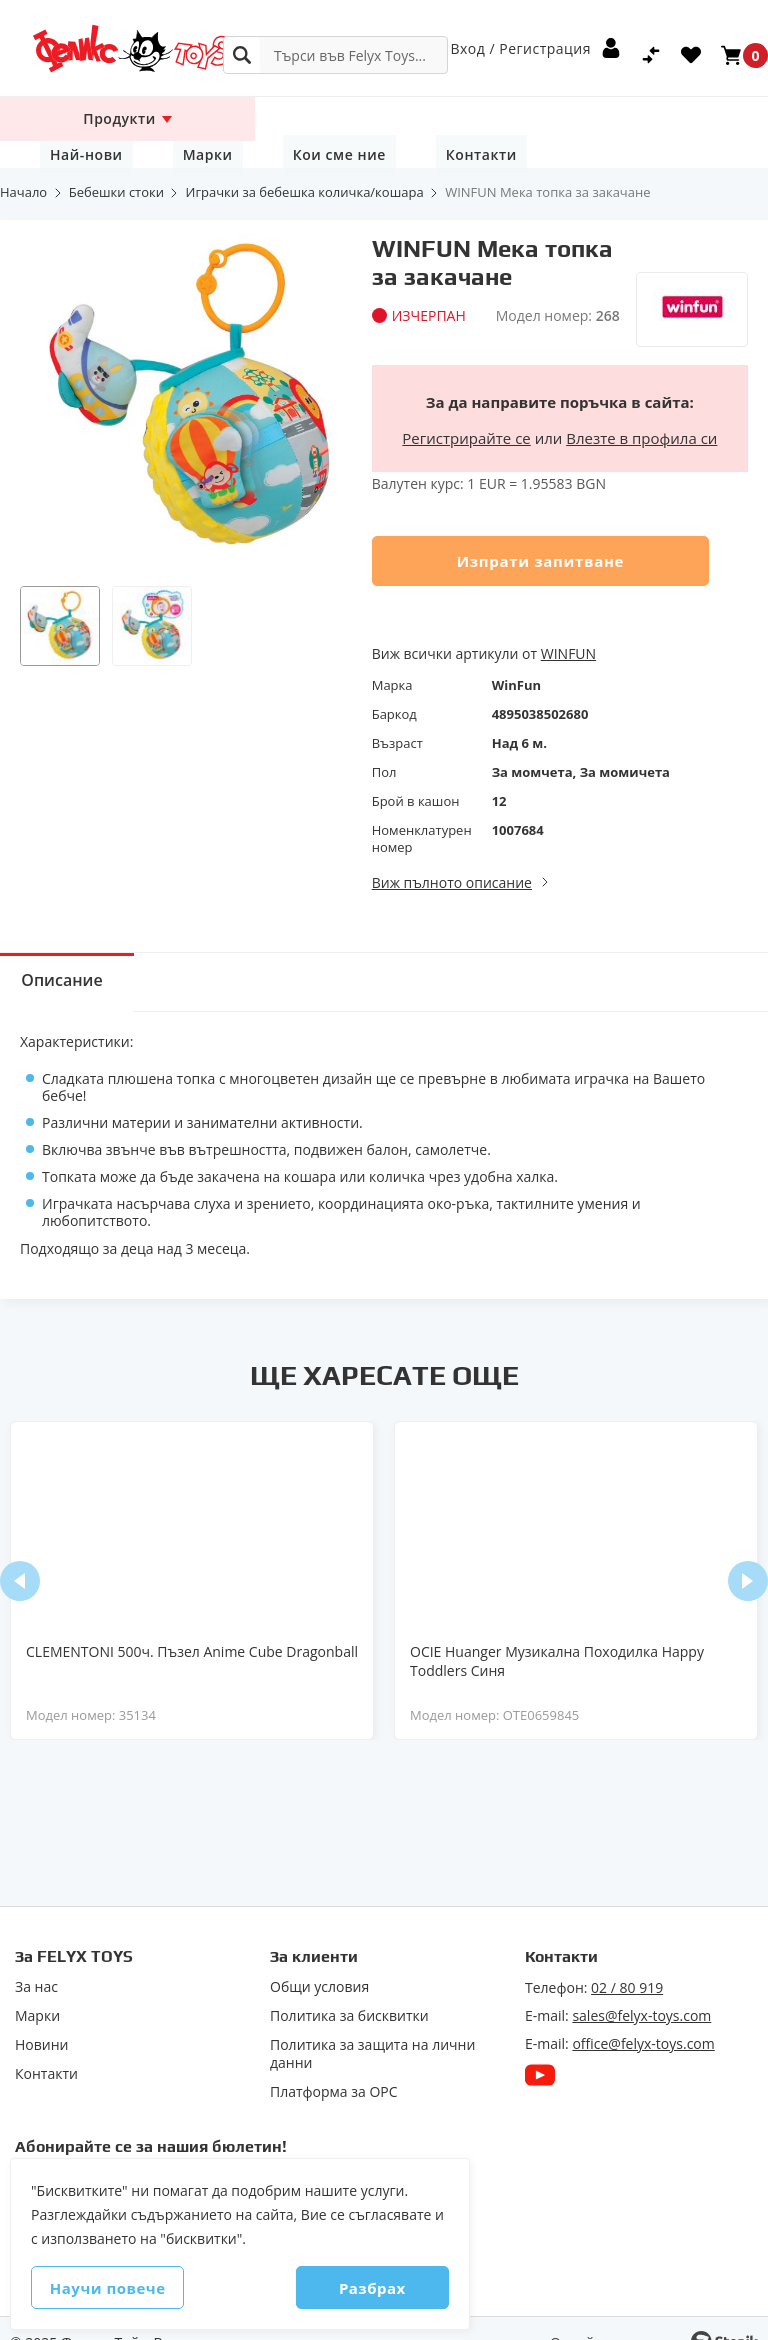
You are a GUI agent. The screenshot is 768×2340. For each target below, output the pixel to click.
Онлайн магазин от (616, 2315)
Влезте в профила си (641, 411)
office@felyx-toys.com (643, 2016)
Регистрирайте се (466, 411)
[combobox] (335, 55)
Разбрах (349, 2288)
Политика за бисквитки (349, 1989)
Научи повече (131, 2288)
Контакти (670, 118)
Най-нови (332, 118)
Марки (434, 118)
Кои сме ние (546, 118)
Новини (41, 2018)
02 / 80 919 (627, 1960)
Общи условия (319, 1960)
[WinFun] (692, 245)
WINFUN (568, 626)
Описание (75, 956)
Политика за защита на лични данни (372, 2027)
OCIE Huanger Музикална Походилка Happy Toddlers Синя (557, 1634)
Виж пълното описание (452, 855)
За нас (36, 1960)
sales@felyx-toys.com (641, 1988)
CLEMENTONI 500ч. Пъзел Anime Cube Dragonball (192, 1624)
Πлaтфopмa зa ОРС (334, 2065)
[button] (60, 599)
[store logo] (105, 48)
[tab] (75, 955)
